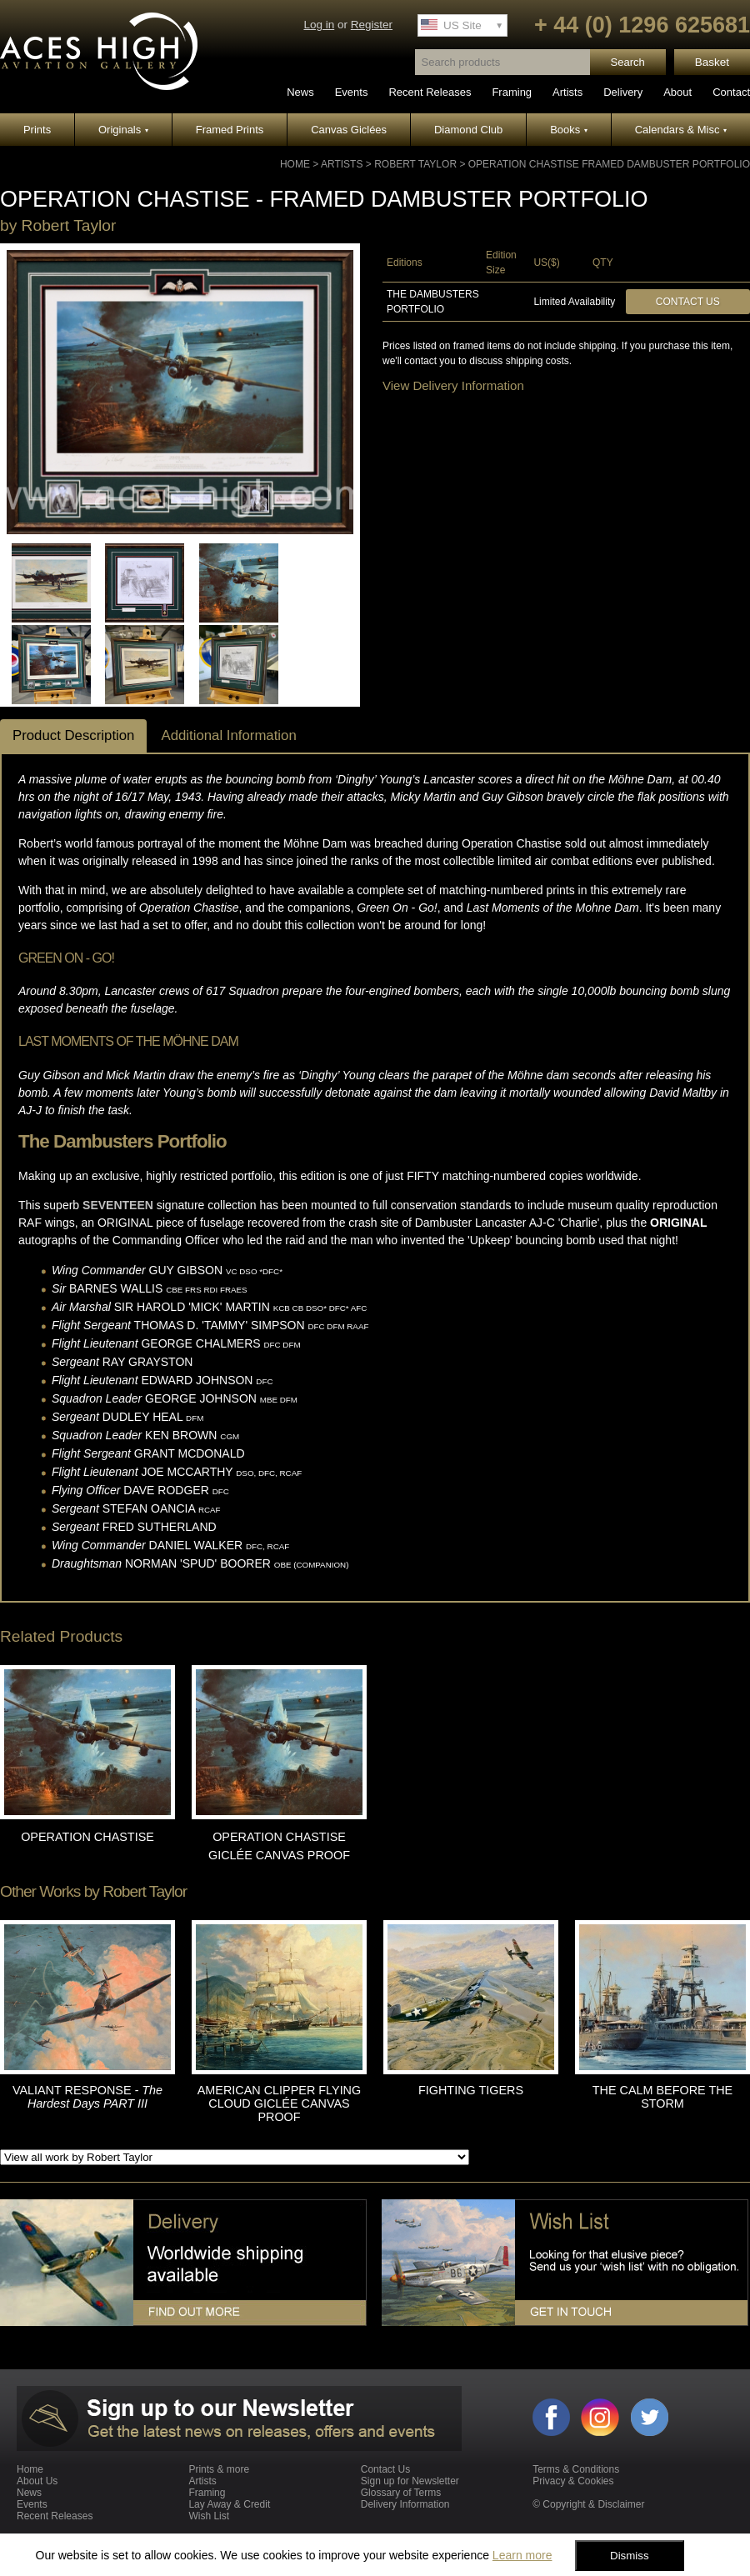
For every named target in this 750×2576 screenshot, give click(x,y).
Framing (512, 92)
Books (569, 129)
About (677, 92)
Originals (123, 129)
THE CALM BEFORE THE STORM (662, 2096)
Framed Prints (230, 129)
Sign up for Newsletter (410, 2481)
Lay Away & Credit (229, 2504)
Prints (37, 129)
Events (351, 92)
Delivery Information (405, 2504)
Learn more (522, 2555)
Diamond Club (468, 129)
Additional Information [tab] (228, 735)
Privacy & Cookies (572, 2481)
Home (295, 164)
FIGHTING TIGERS (470, 2090)
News (300, 92)
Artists (567, 92)
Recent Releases (429, 92)
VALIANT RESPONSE (87, 2096)
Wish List (208, 2516)
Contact (731, 92)
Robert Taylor (415, 164)
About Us (37, 2481)
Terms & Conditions (575, 2469)
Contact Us (688, 302)
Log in (318, 24)
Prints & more (218, 2469)
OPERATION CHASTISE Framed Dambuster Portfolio (609, 164)
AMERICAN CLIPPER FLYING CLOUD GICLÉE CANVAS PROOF (279, 2103)
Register (371, 24)
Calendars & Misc (681, 129)
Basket (712, 62)
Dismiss (629, 2555)
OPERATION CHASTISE (87, 1836)
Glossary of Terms (401, 2492)
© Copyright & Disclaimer (588, 2504)
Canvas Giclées (349, 129)
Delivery (622, 92)
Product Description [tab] (73, 735)
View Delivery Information (453, 385)
